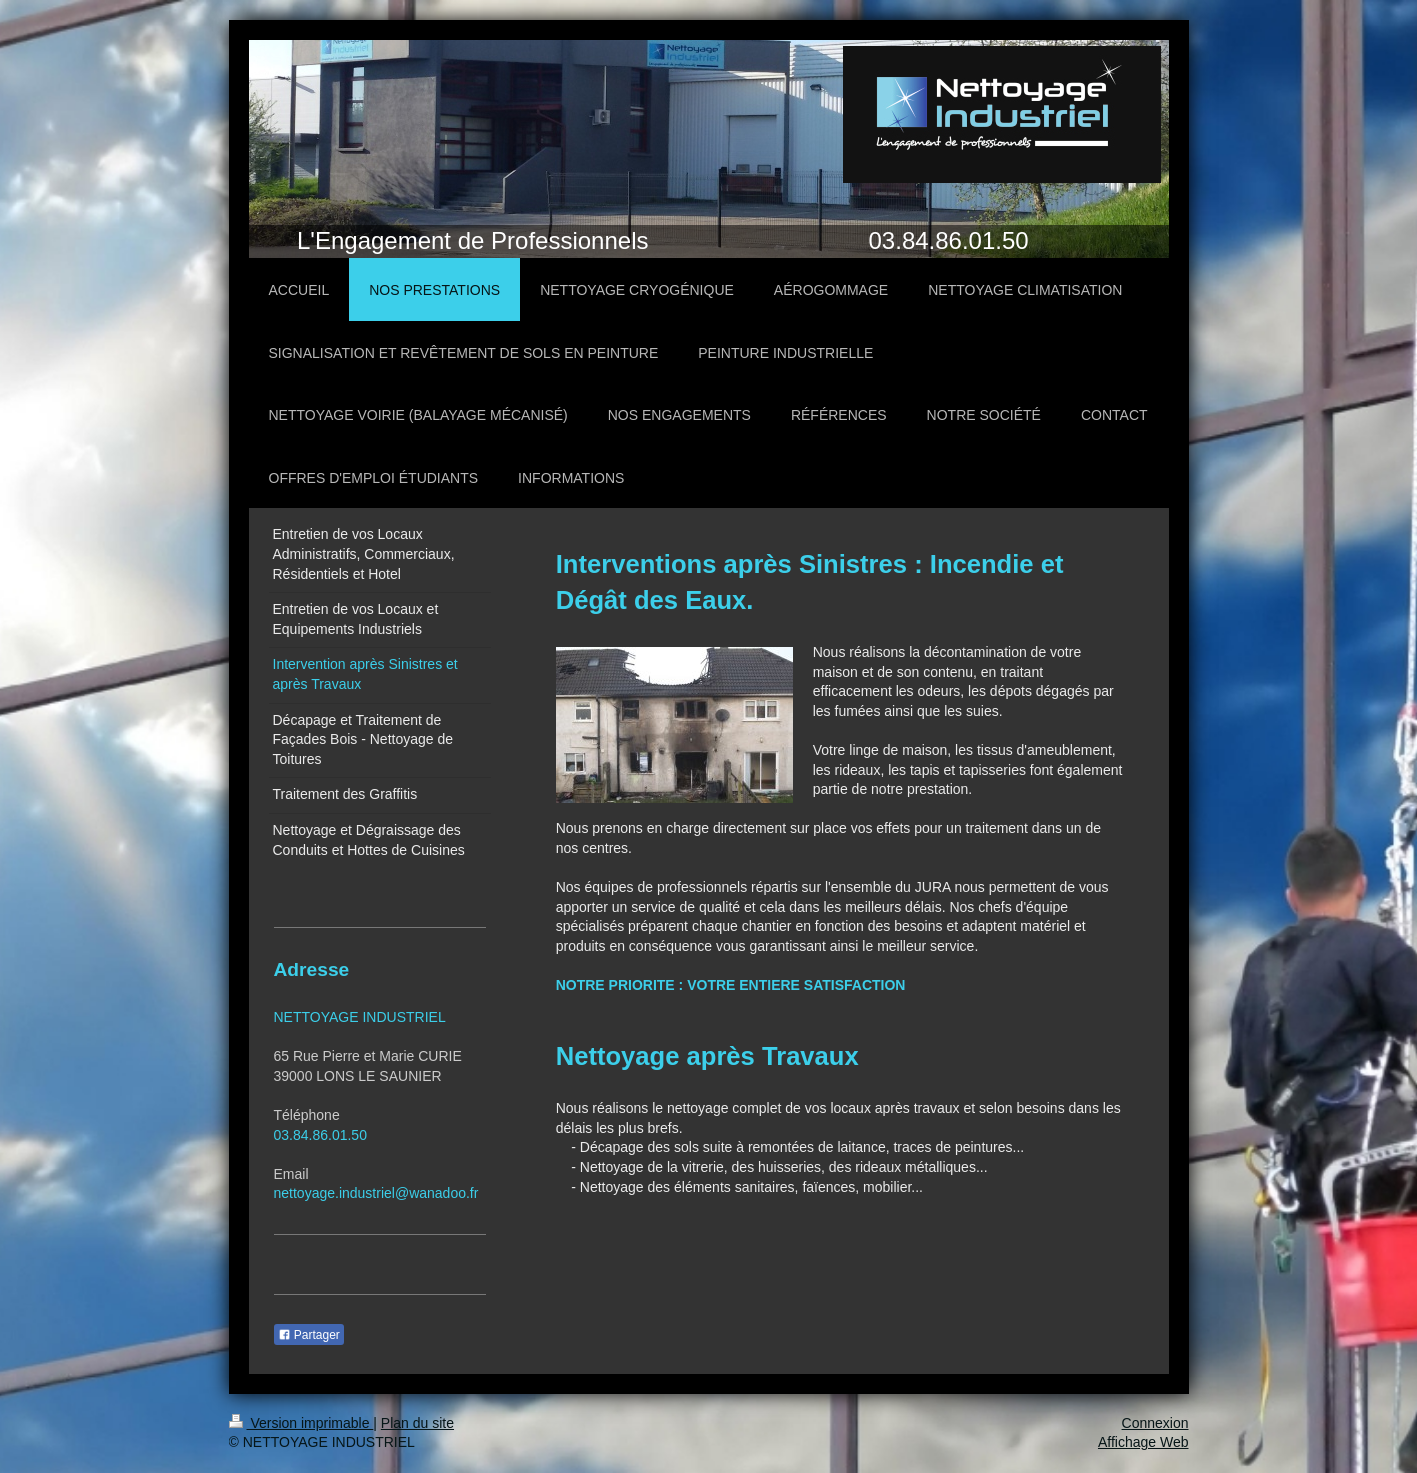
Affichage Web (1143, 1442)
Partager (309, 1335)
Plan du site (417, 1423)
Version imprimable (301, 1423)
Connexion (1155, 1423)
